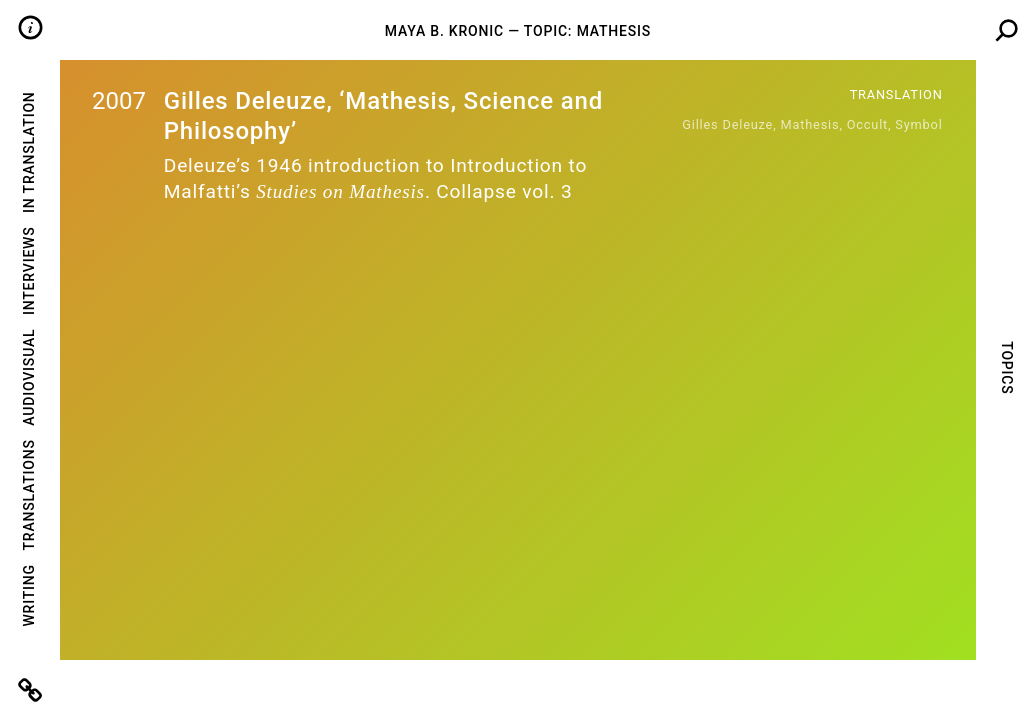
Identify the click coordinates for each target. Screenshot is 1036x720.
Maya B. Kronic (444, 31)
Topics (1006, 367)
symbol (918, 124)
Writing (29, 595)
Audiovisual (29, 377)
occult (867, 124)
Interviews (29, 270)
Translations (29, 494)
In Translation (29, 151)
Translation (896, 94)
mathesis (810, 124)
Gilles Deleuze (727, 124)
